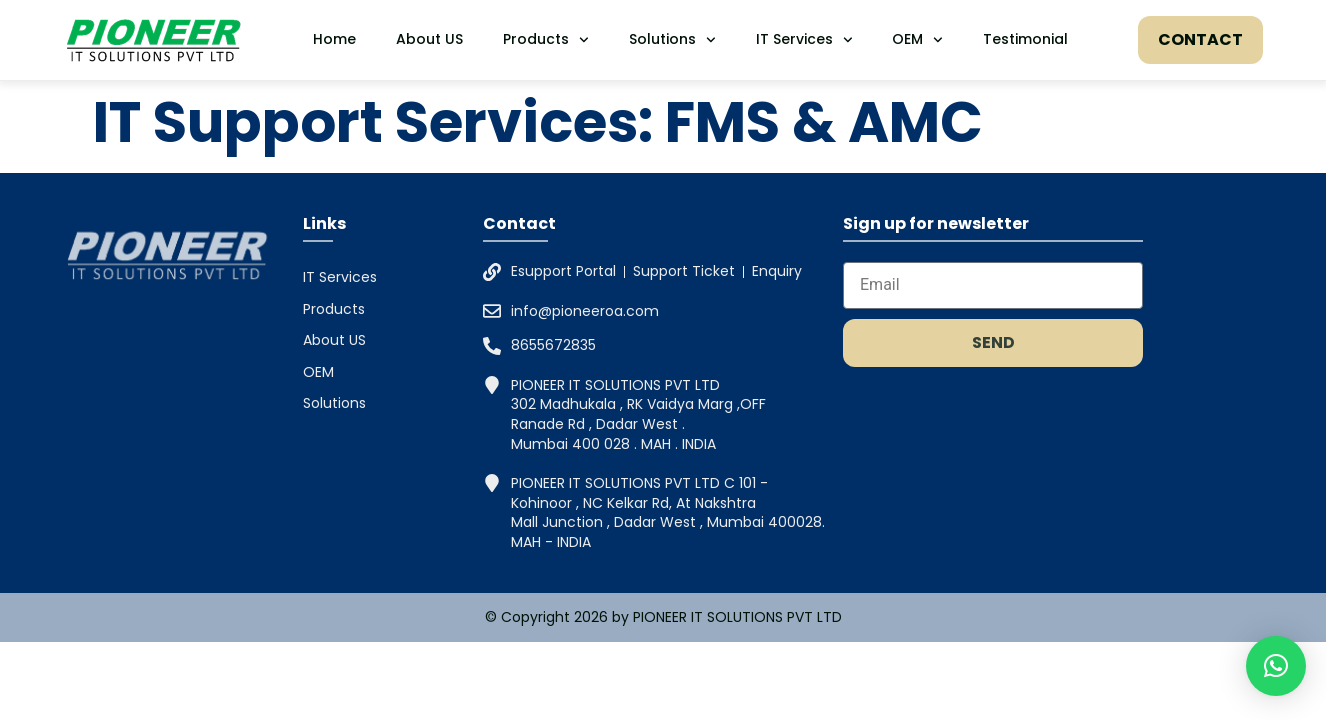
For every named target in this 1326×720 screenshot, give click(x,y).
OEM (917, 40)
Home (334, 39)
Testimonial (1025, 39)
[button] (1276, 666)
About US (429, 39)
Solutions (672, 40)
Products (546, 40)
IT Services (804, 40)
